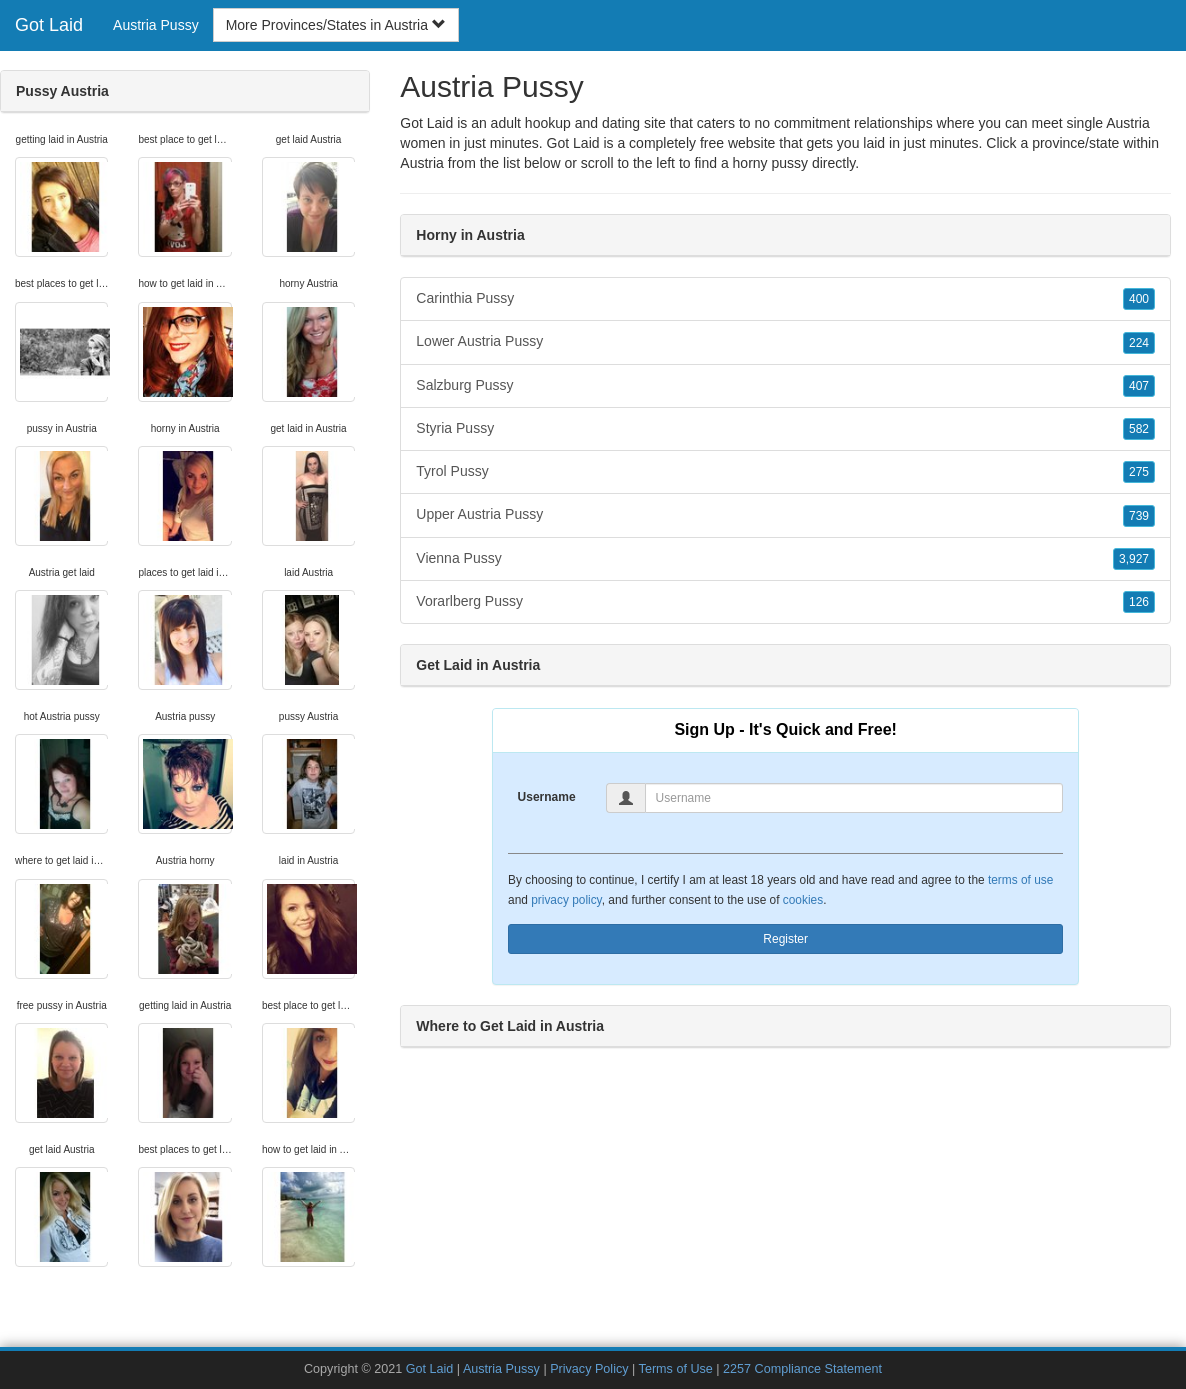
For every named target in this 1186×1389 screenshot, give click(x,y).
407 (1139, 386)
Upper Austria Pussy (785, 515)
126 (1139, 602)
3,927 (1134, 559)
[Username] (854, 798)
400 (1139, 299)
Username (547, 797)
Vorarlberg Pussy (785, 602)
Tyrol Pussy (785, 472)
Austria (422, 163)
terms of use (1020, 880)
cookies (803, 900)
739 (1139, 516)
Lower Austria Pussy (785, 342)
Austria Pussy (156, 25)
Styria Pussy (785, 429)
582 (1139, 429)
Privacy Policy (589, 1369)
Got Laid (49, 25)
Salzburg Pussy (785, 386)
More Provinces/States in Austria (336, 25)
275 (1139, 472)
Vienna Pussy (785, 559)
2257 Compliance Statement (802, 1369)
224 (1139, 343)
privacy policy (566, 900)
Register (785, 939)
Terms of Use (676, 1369)
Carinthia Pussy (785, 299)
